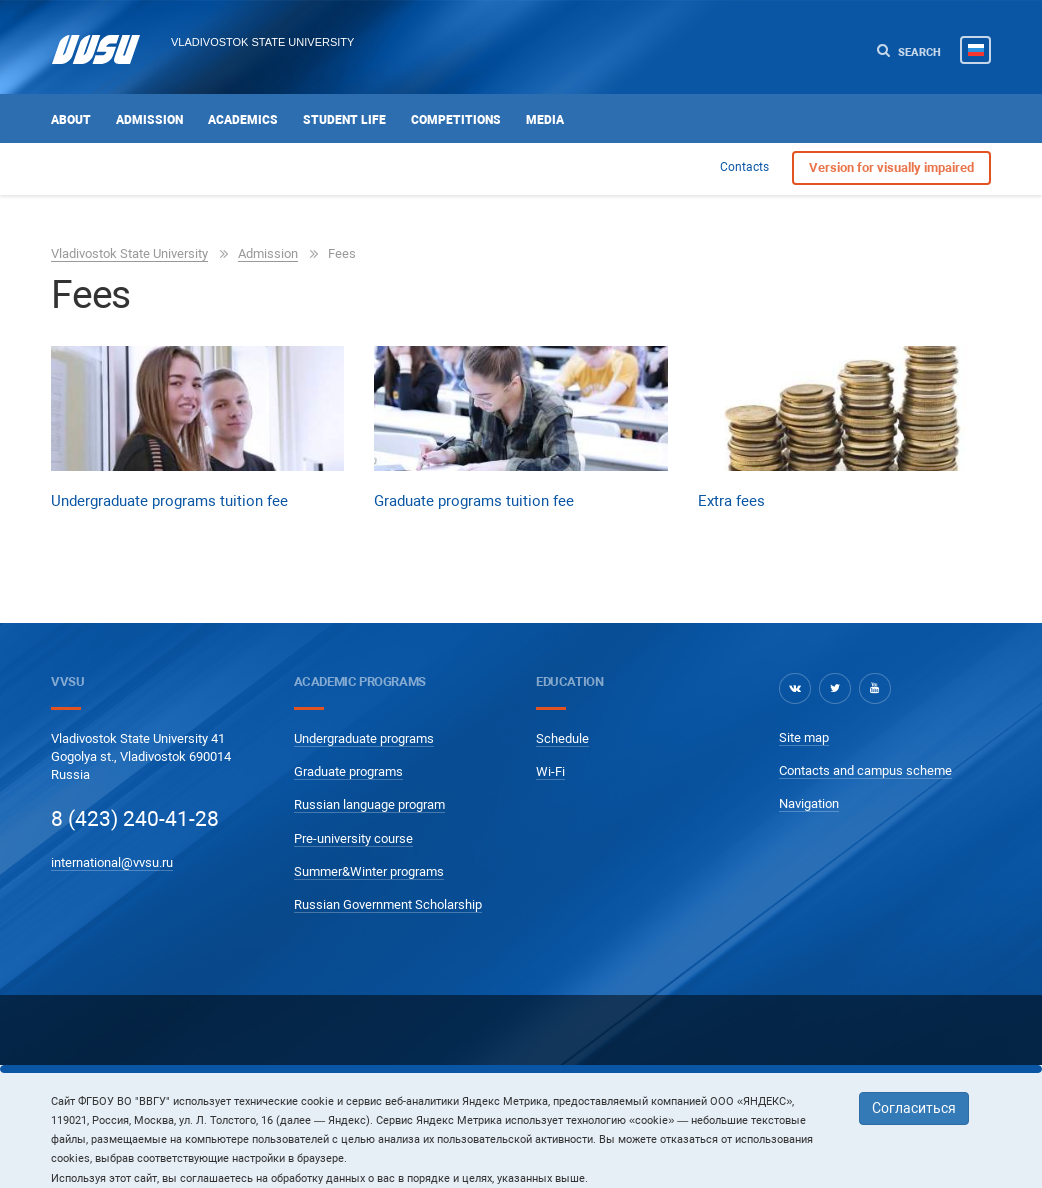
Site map (804, 737)
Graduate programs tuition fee (474, 501)
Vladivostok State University (262, 42)
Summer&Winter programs (369, 871)
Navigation (809, 803)
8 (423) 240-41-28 (135, 819)
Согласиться (914, 1108)
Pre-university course (353, 838)
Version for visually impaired (891, 167)
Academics (243, 120)
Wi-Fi (550, 771)
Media (545, 120)
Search (909, 51)
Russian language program (369, 804)
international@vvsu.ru (112, 862)
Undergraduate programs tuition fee (169, 501)
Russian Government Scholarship (388, 904)
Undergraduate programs (364, 738)
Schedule (562, 738)
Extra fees (731, 501)
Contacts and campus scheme (865, 770)
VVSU (67, 681)
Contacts (744, 167)
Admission (149, 120)
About (71, 120)
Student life (344, 120)
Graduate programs (348, 771)
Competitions (456, 120)
